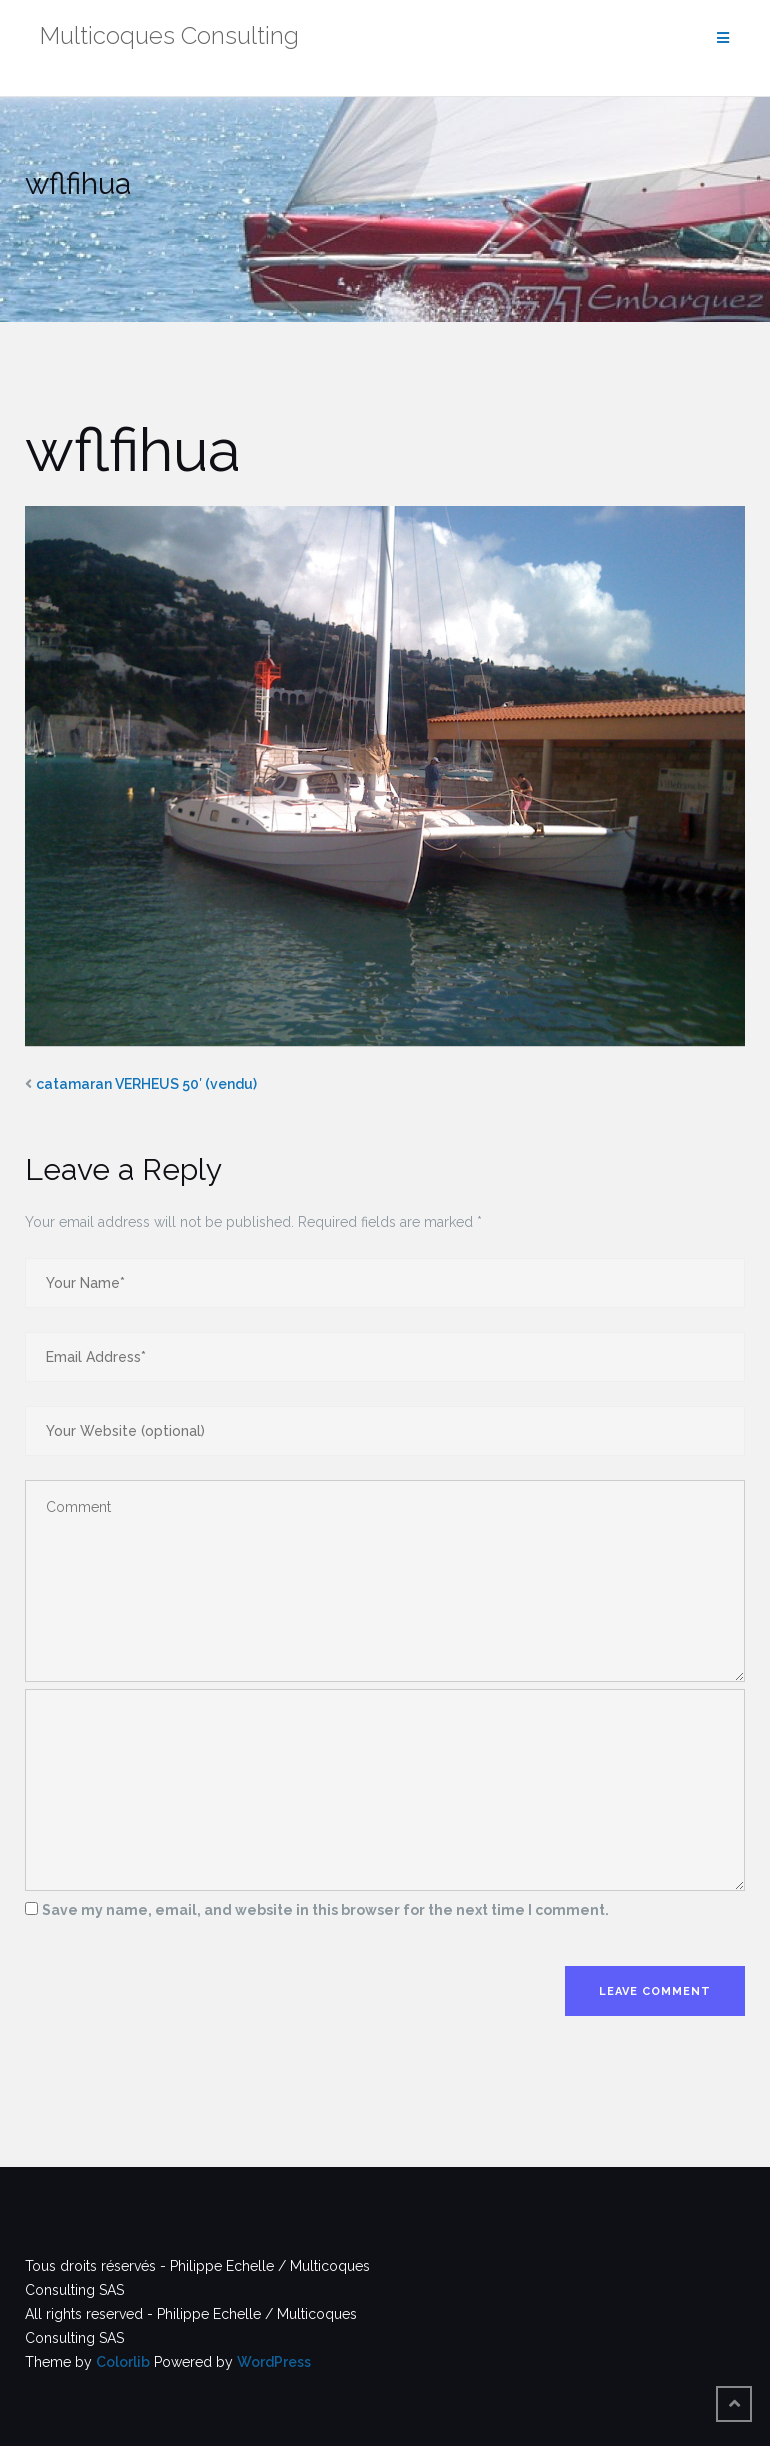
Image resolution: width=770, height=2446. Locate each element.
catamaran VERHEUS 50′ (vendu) (146, 1084)
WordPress (274, 2362)
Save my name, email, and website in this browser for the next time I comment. (325, 1910)
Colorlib (123, 2362)
